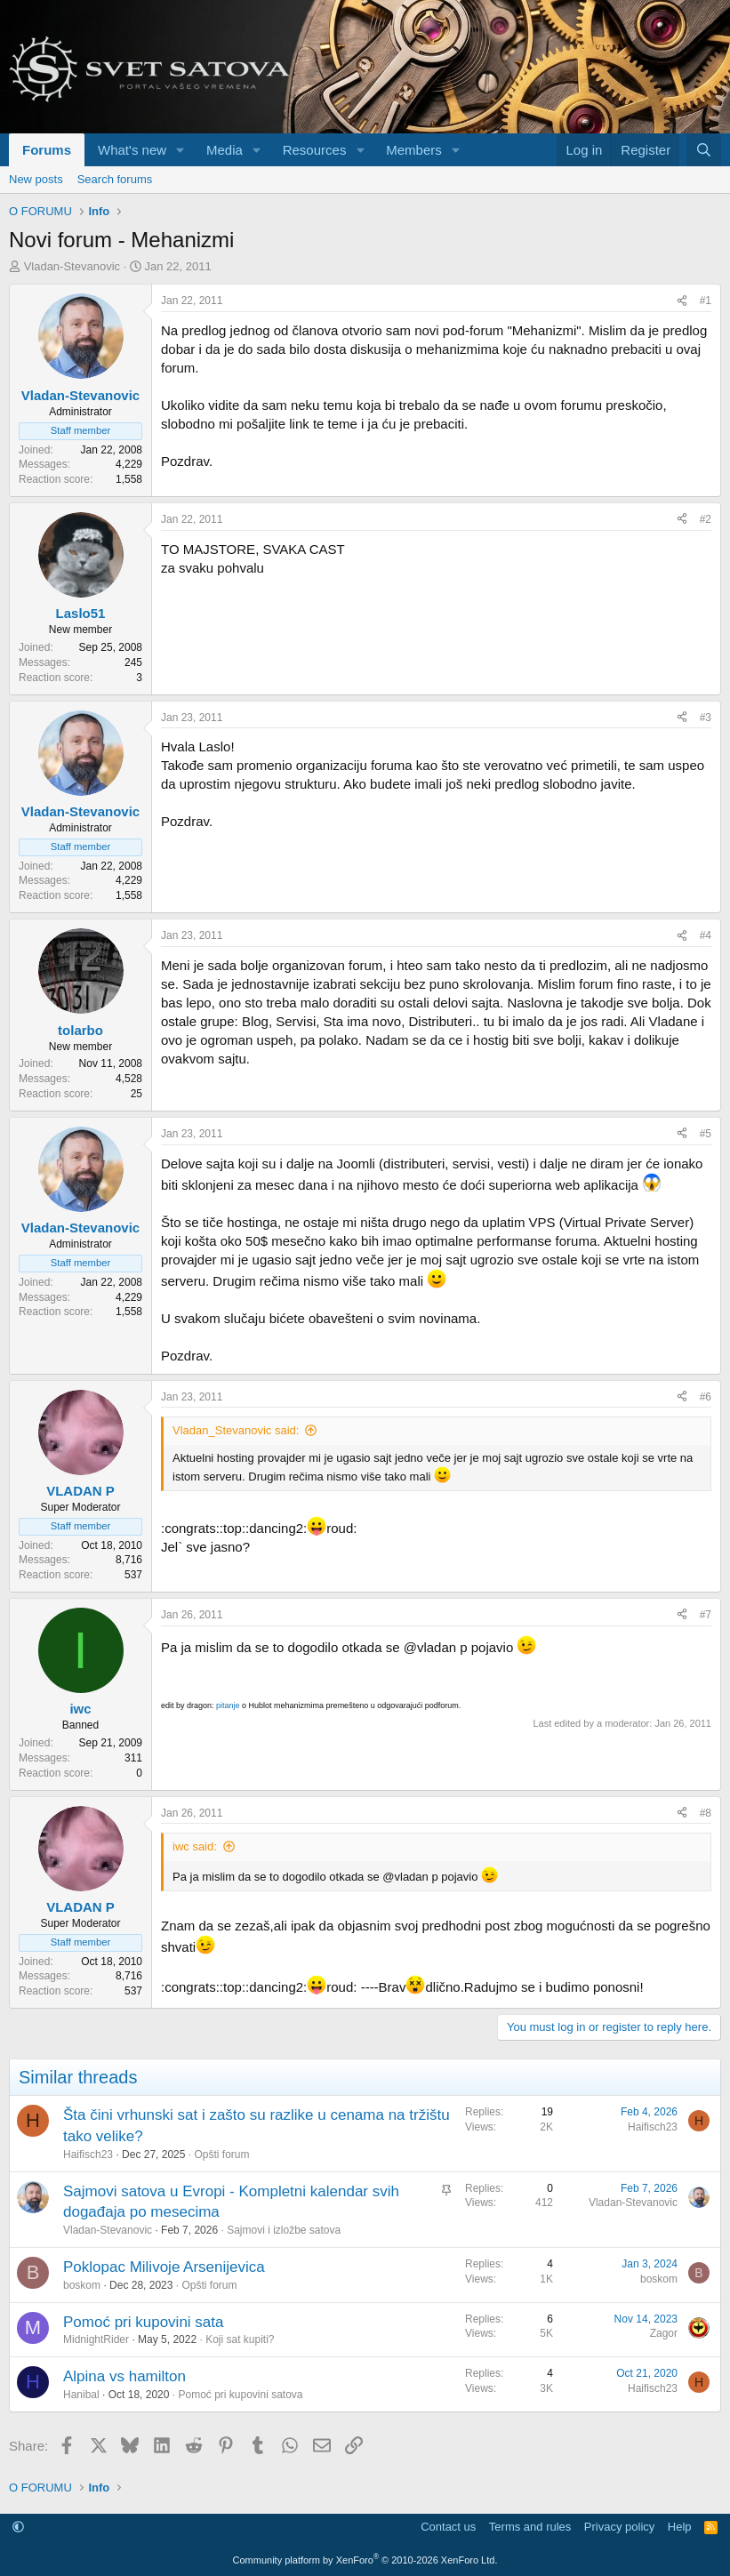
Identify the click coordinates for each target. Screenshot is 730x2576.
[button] (180, 149)
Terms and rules (530, 2526)
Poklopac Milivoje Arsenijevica (164, 2267)
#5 (705, 1134)
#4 (705, 935)
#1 (705, 300)
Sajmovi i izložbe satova (284, 2230)
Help (680, 2526)
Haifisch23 (88, 2154)
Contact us (448, 2526)
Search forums (115, 179)
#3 (705, 717)
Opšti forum (221, 2154)
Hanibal (81, 2394)
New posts (36, 179)
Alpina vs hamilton (124, 2376)
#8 (705, 1813)
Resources (315, 149)
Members (414, 149)
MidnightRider (96, 2339)
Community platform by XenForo (365, 2560)
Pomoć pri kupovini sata (143, 2322)
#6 (705, 1397)
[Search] (703, 149)
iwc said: (194, 1846)
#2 (705, 519)
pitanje (228, 1705)
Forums (46, 149)
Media (224, 149)
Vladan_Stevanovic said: (235, 1430)
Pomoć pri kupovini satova (240, 2394)
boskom (81, 2285)
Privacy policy (619, 2526)
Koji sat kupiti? (239, 2339)
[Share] (682, 301)
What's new (132, 149)
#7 (705, 1615)
